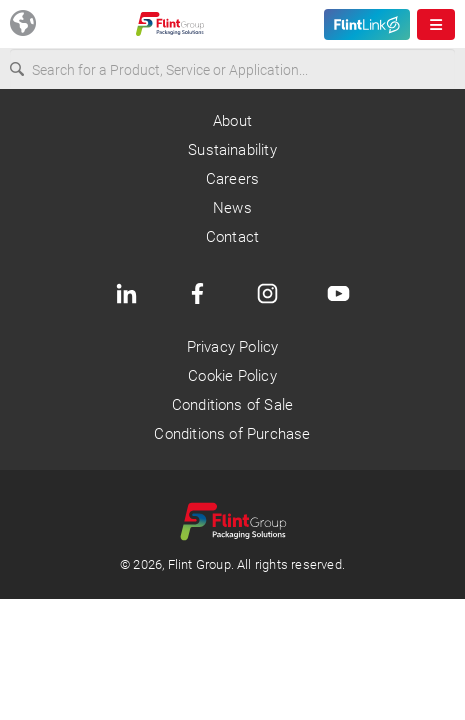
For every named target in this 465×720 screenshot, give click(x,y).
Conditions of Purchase (232, 434)
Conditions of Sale (232, 405)
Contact (232, 237)
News (232, 208)
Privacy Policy (233, 347)
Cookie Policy (232, 376)
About (232, 121)
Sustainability (232, 150)
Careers (232, 179)
